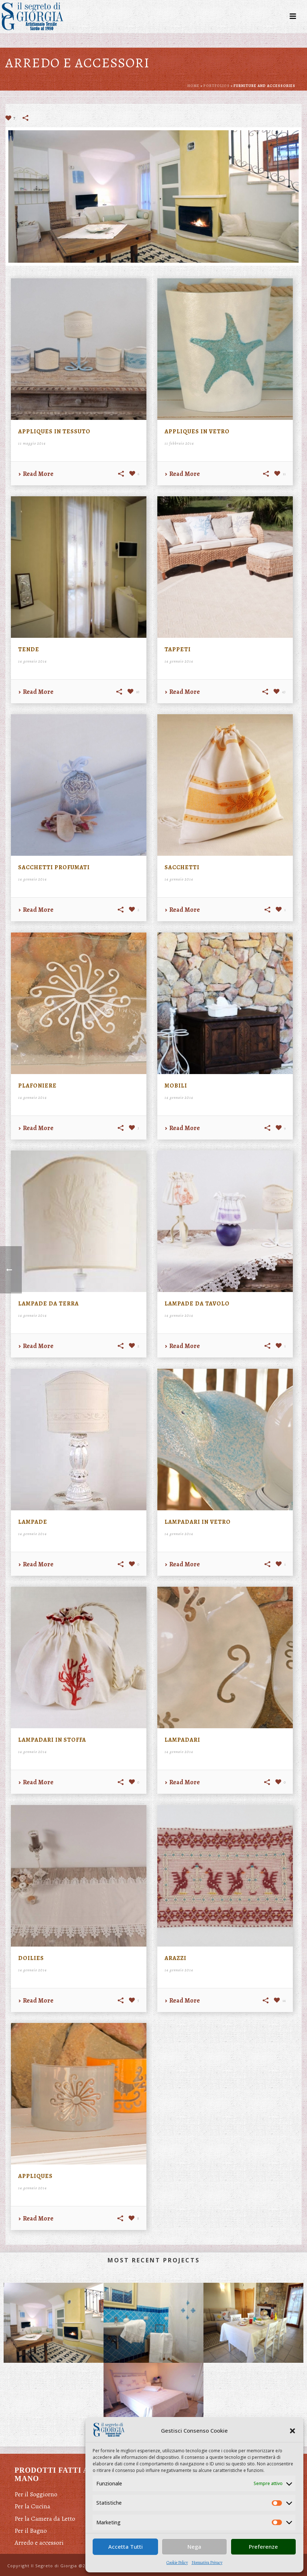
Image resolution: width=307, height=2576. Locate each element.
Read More (35, 474)
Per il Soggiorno (36, 2494)
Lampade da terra (48, 1304)
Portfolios (216, 85)
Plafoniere (37, 1086)
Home (193, 85)
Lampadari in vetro (198, 1522)
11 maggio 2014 (32, 443)
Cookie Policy (177, 2562)
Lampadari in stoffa (52, 1740)
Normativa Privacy (206, 2562)
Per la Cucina (32, 2506)
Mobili (176, 1086)
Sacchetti (182, 867)
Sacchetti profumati (54, 867)
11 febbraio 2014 (179, 443)
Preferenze (263, 2546)
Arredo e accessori (39, 2542)
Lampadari (182, 1740)
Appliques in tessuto (54, 432)
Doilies (31, 1958)
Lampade (32, 1522)
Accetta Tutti (125, 2546)
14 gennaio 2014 (32, 661)
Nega (194, 2546)
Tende (28, 649)
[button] (292, 2430)
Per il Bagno (31, 2530)
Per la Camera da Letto (45, 2518)
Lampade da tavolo (197, 1304)
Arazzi (175, 1958)
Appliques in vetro (197, 432)
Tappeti (178, 649)
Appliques (35, 2176)
